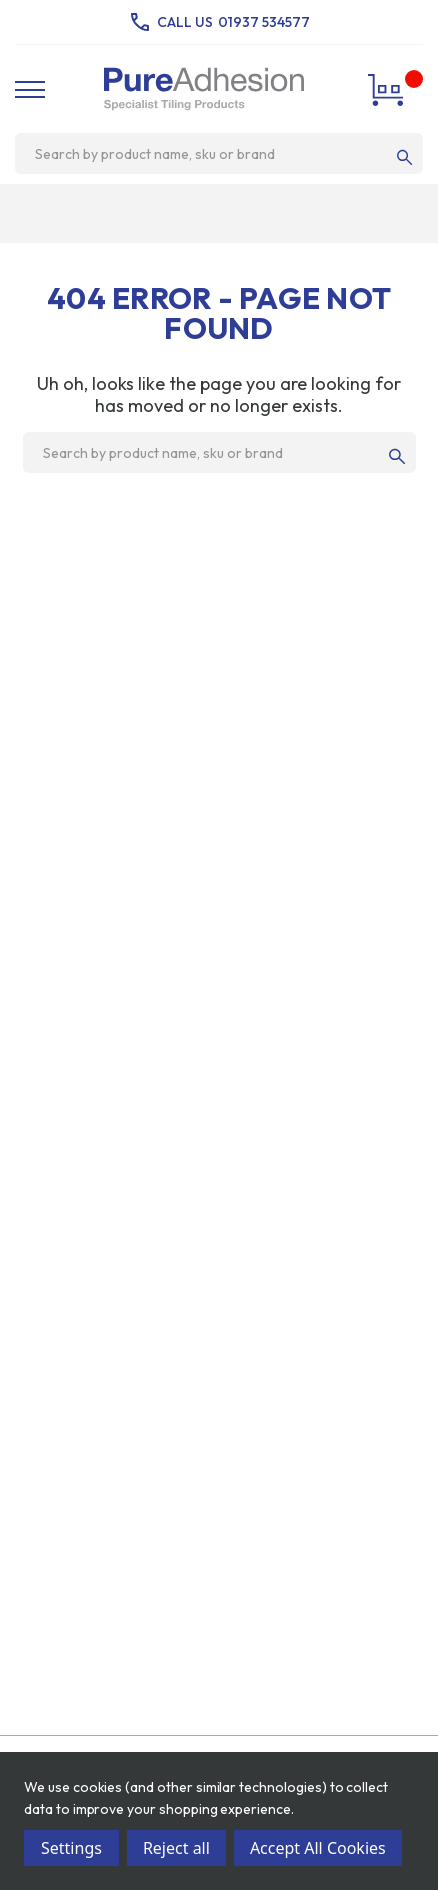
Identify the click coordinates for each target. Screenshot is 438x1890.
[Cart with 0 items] (388, 89)
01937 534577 (264, 22)
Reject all (176, 1848)
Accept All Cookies (318, 1848)
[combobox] (211, 154)
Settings (71, 1848)
